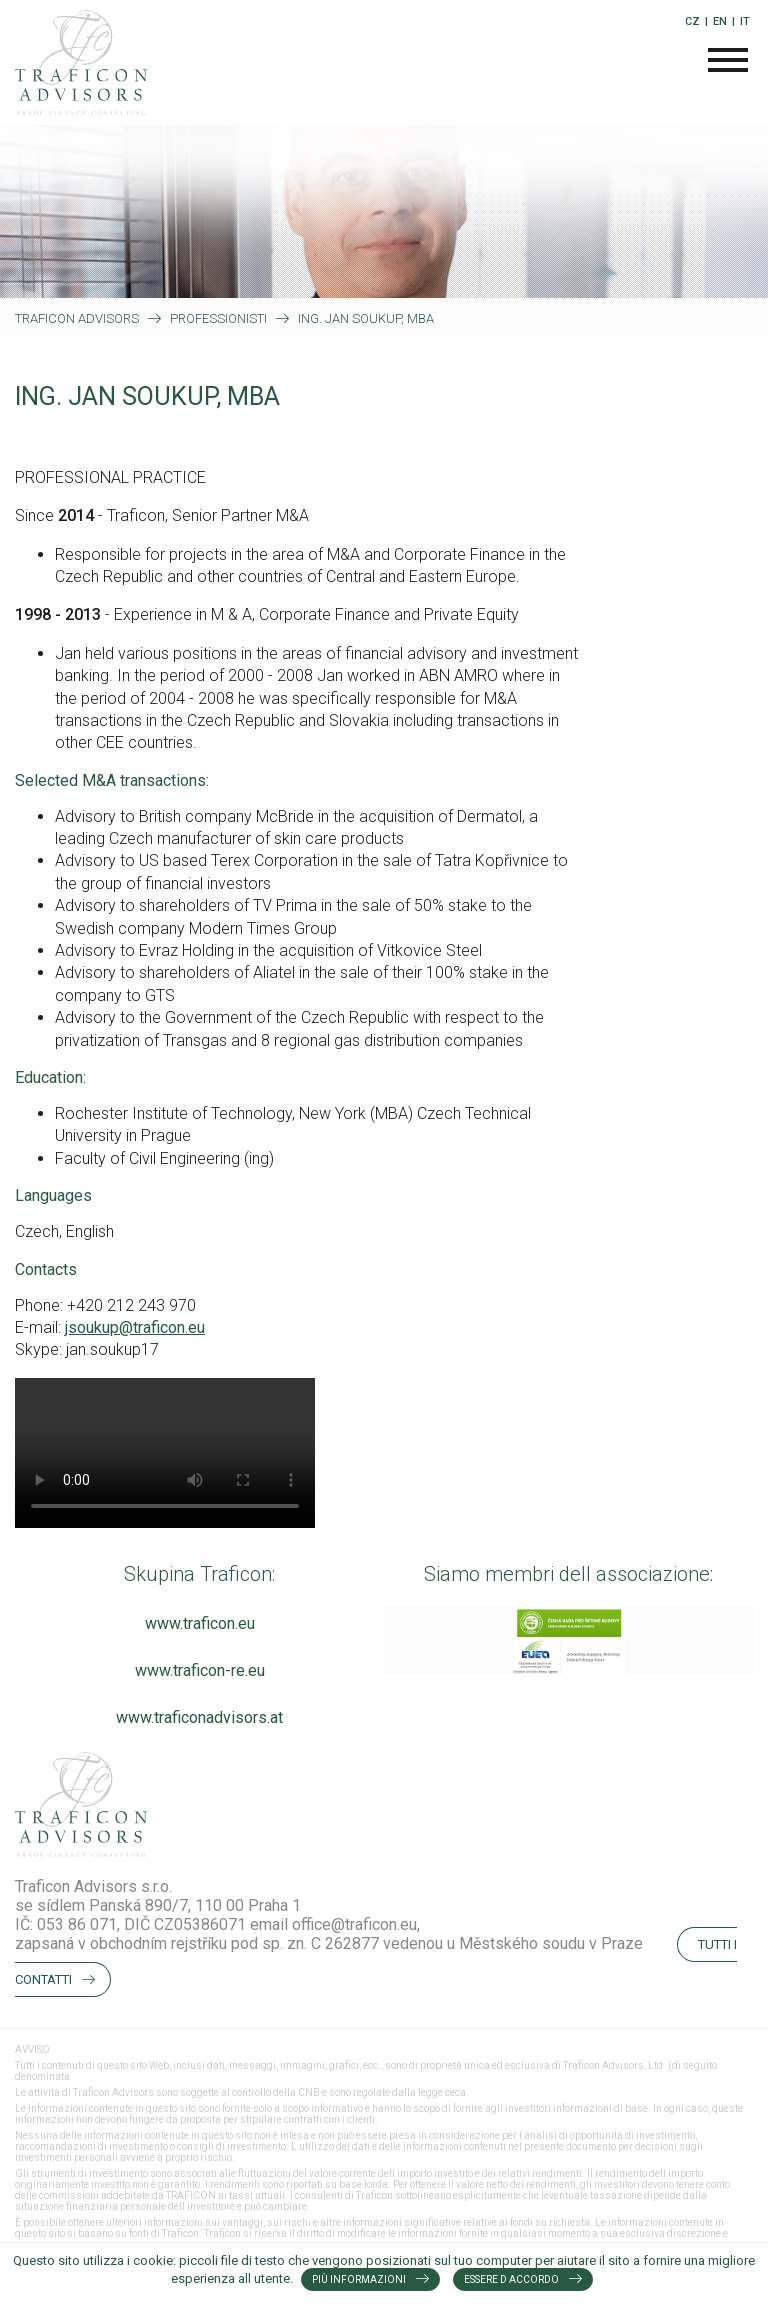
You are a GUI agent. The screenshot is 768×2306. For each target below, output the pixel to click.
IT (745, 21)
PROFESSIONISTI (218, 318)
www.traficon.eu (200, 1623)
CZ (692, 21)
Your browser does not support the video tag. (165, 1453)
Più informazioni (359, 2279)
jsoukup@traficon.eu (135, 1327)
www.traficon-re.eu (200, 1670)
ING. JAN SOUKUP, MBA (366, 318)
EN (720, 21)
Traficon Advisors (77, 318)
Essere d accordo (511, 2279)
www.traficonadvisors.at (199, 1717)
